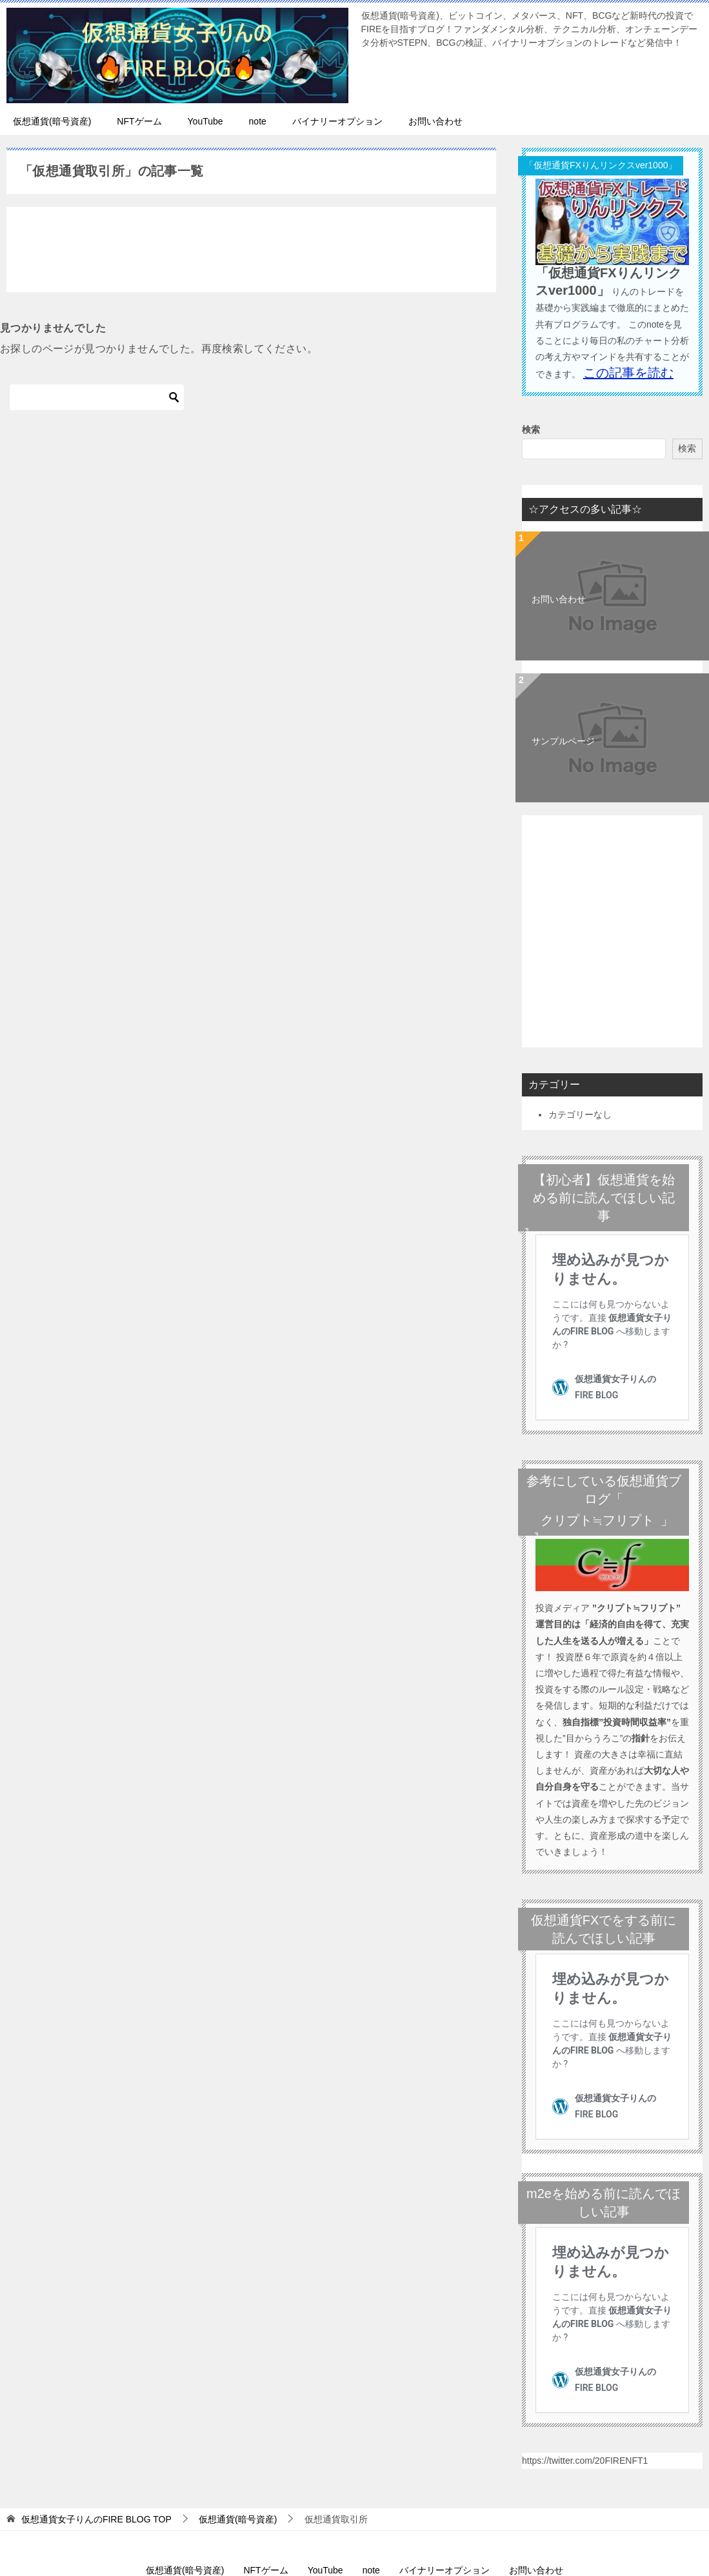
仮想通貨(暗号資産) (52, 121)
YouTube (205, 121)
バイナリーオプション (337, 121)
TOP (96, 2347)
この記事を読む (628, 373)
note (257, 121)
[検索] (97, 397)
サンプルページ (563, 741)
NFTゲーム (139, 121)
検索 (531, 429)
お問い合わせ (435, 121)
